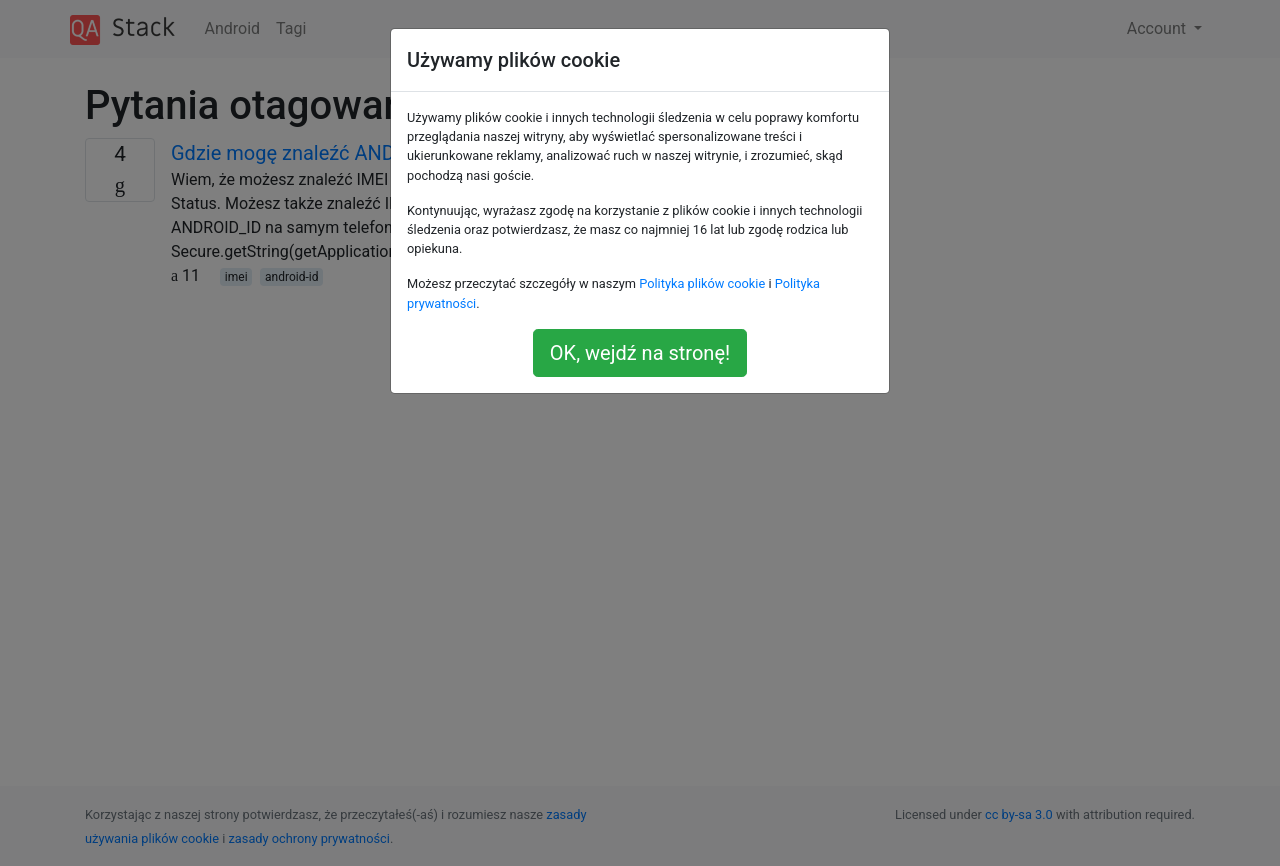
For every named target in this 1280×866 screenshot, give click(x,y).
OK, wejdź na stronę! (640, 353)
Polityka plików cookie (702, 283)
